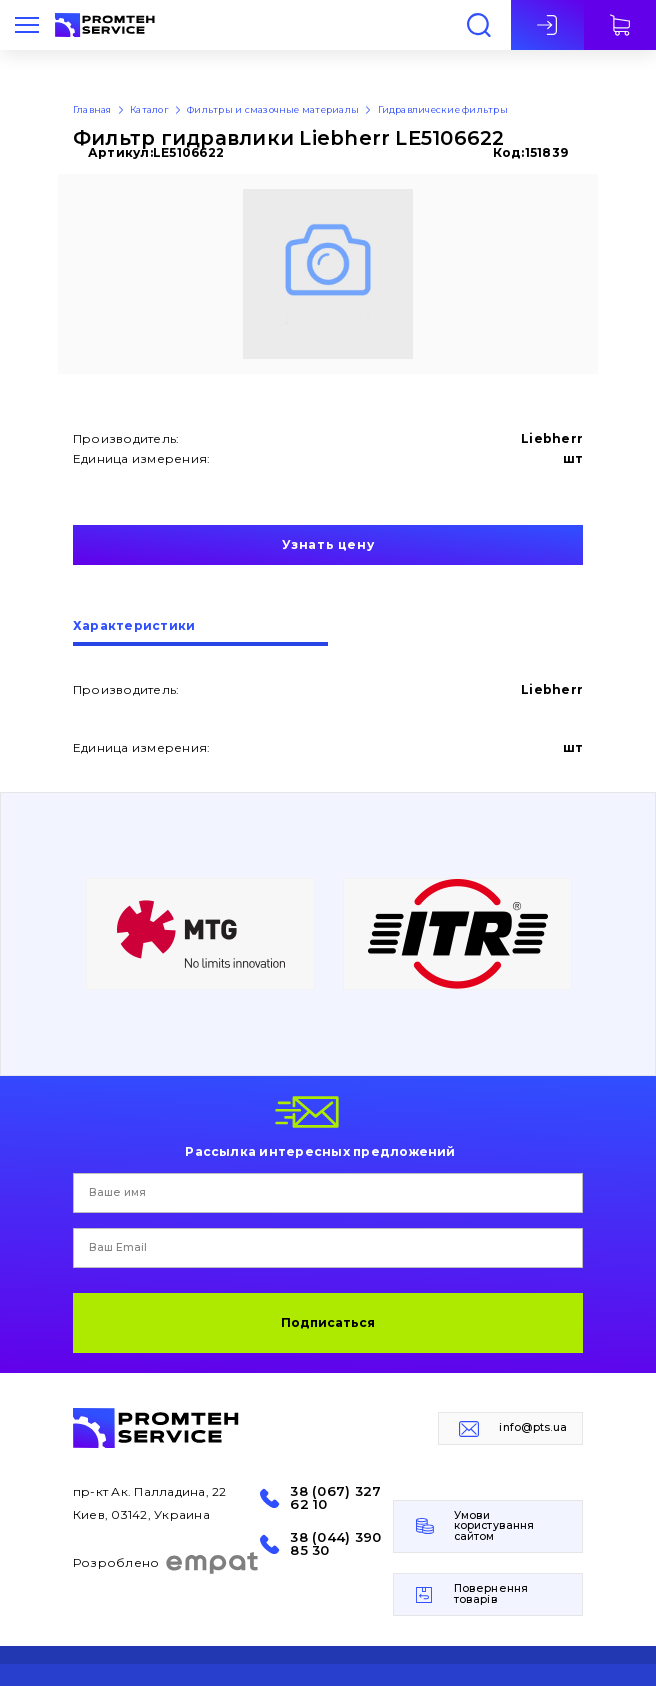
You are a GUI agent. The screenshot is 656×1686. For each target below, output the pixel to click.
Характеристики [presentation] (134, 626)
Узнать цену (328, 544)
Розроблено (166, 1563)
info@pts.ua (533, 1427)
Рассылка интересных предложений (320, 1151)
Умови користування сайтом (494, 1526)
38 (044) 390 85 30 (335, 1544)
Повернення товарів (491, 1594)
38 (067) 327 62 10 (335, 1498)
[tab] (200, 633)
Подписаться (328, 1322)
